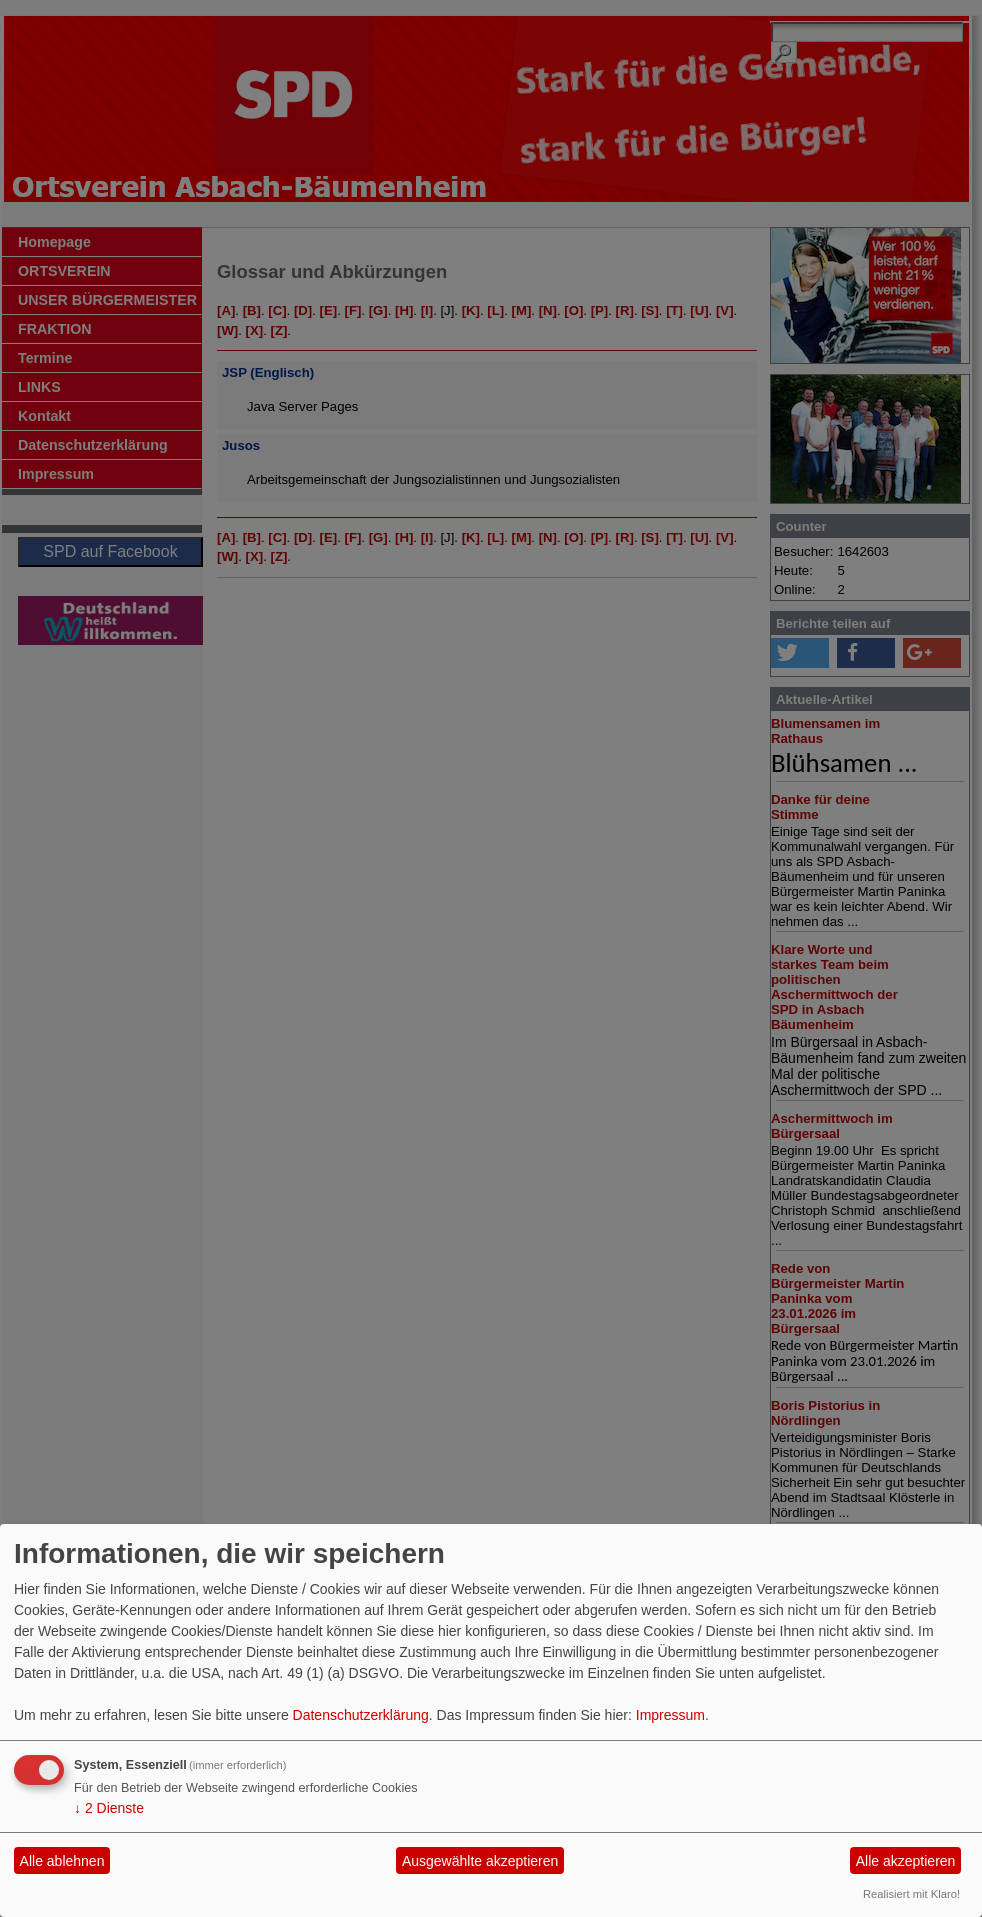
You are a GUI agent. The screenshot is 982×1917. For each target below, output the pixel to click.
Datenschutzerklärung (361, 1715)
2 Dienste (109, 1808)
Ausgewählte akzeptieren (480, 1861)
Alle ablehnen (62, 1861)
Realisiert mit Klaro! (911, 1894)
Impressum (670, 1715)
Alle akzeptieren (906, 1861)
